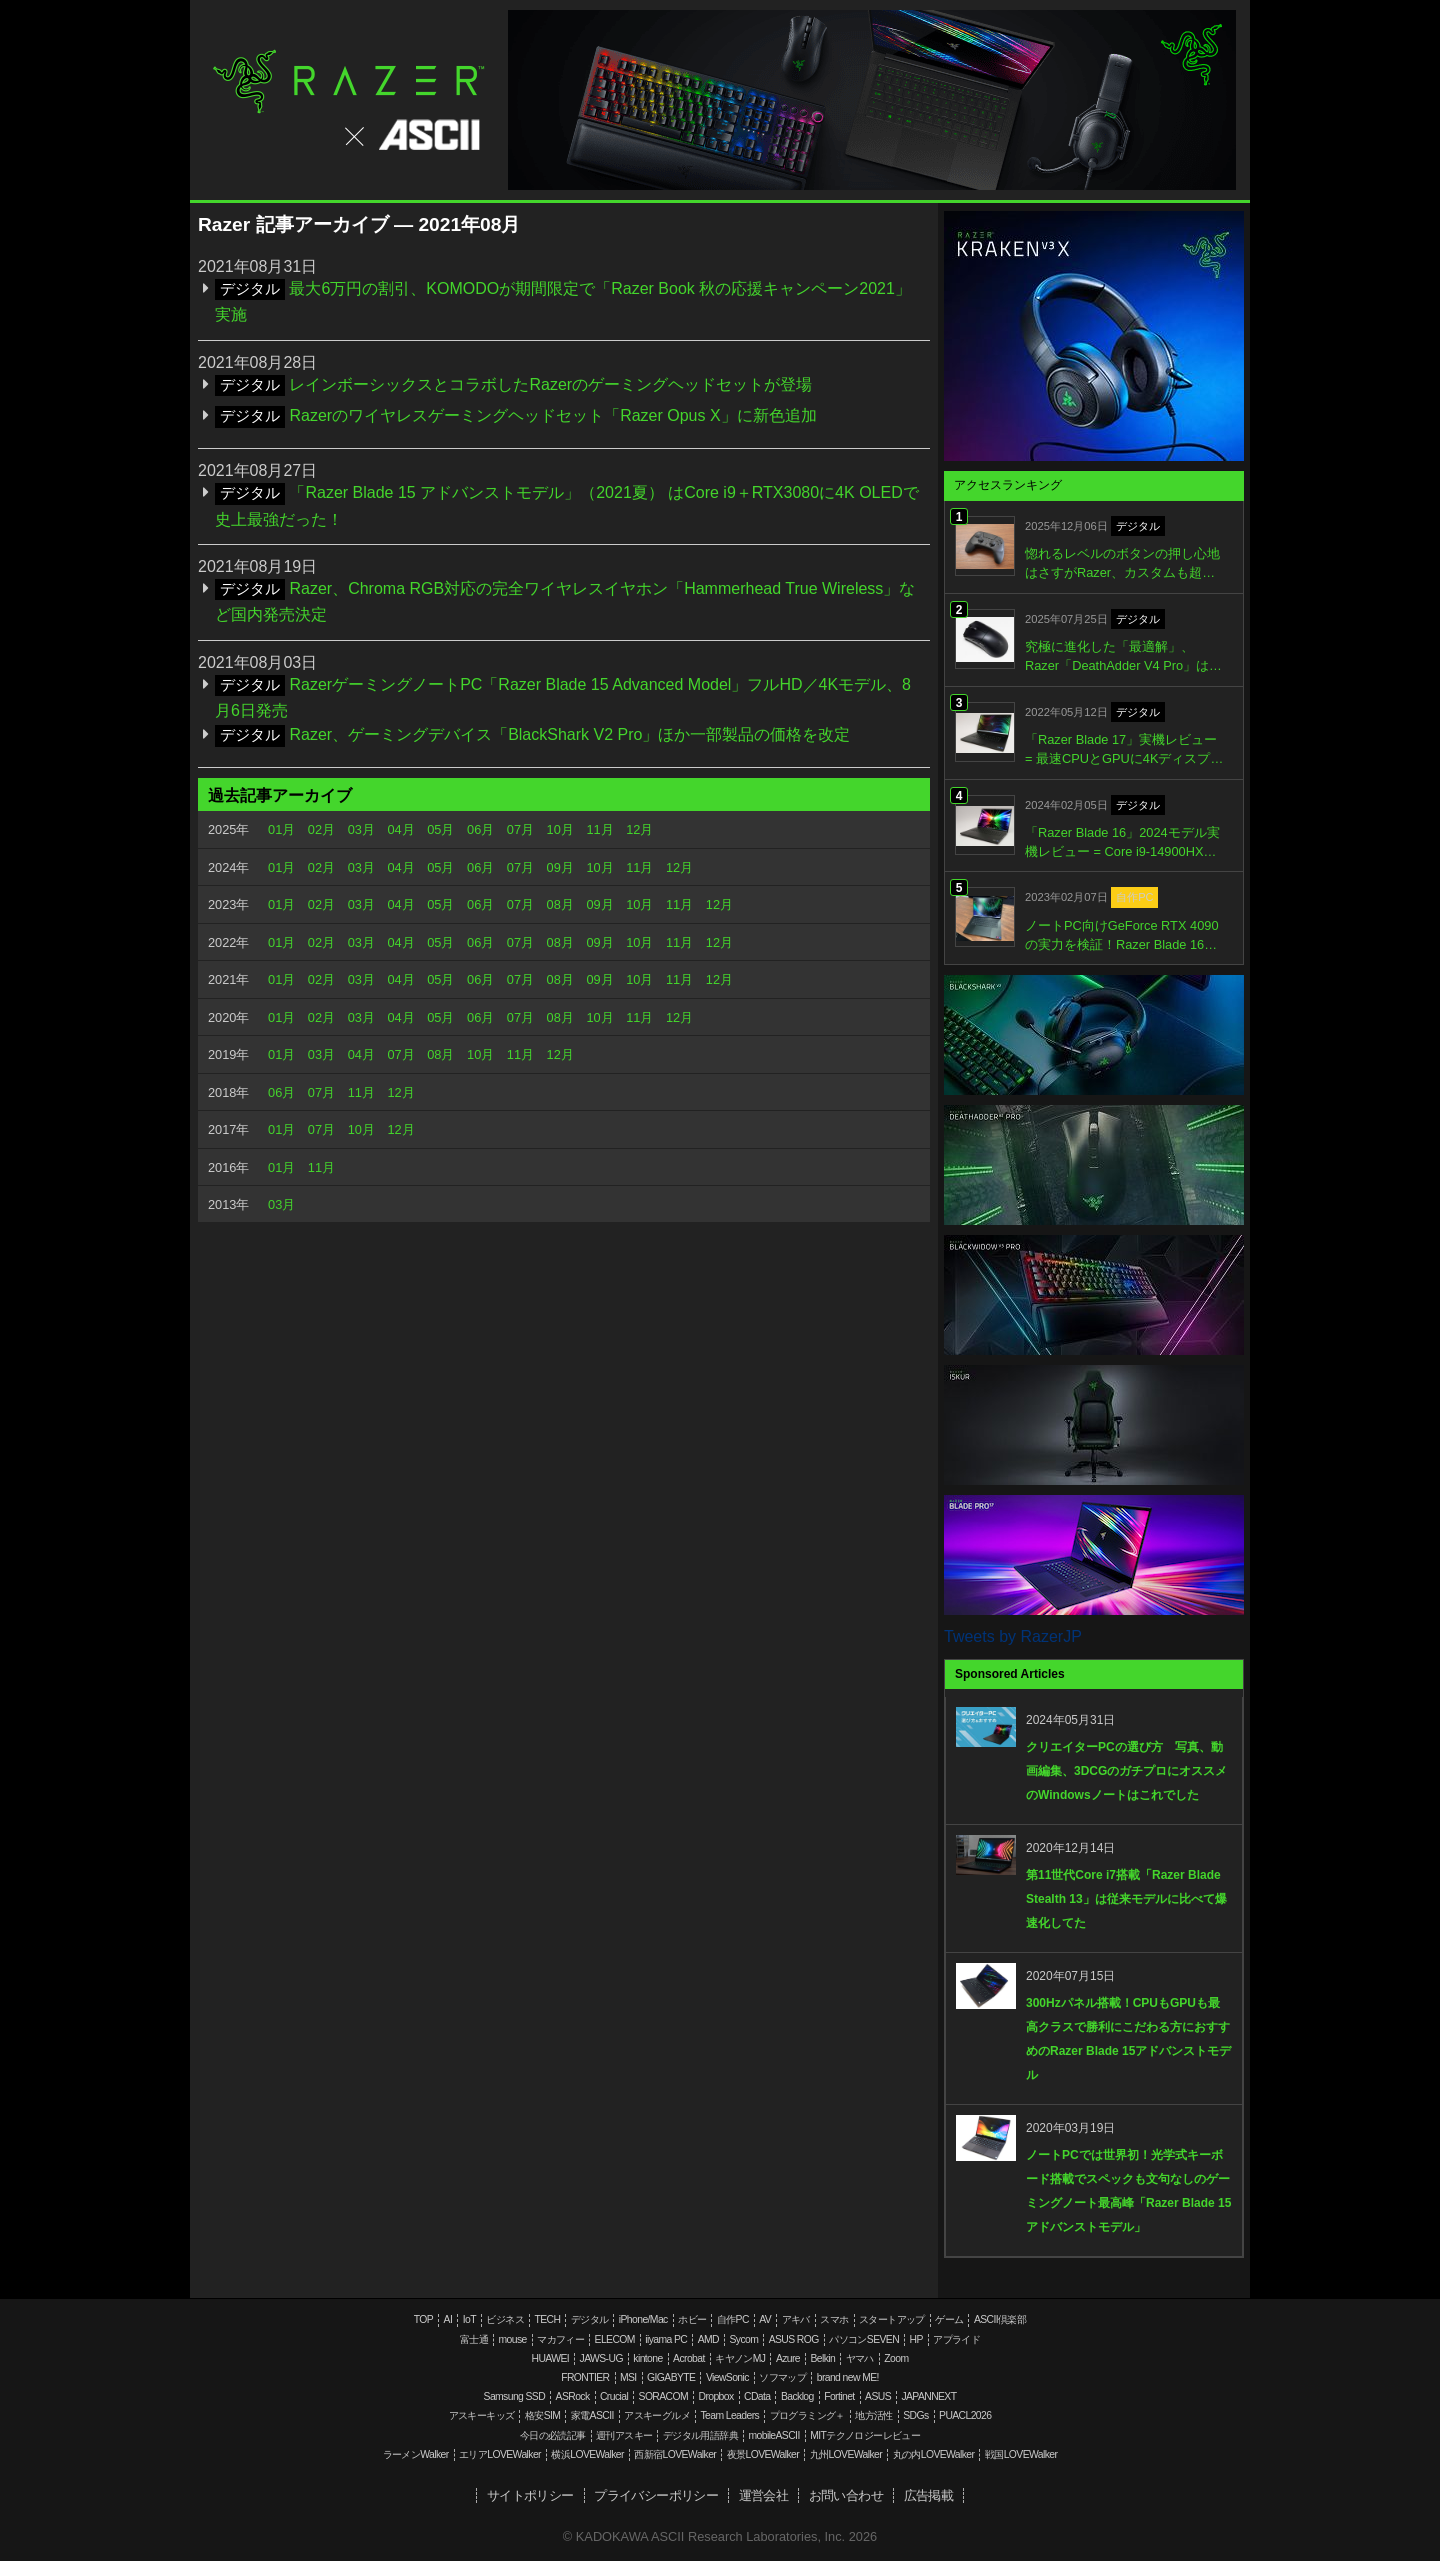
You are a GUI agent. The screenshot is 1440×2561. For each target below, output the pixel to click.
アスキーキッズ (482, 2415)
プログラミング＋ (807, 2415)
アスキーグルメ (657, 2415)
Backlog (797, 2396)
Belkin (822, 2358)
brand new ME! (848, 2377)
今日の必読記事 (553, 2435)
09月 (560, 867)
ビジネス (505, 2319)
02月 (321, 829)
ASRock (573, 2396)
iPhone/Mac (643, 2319)
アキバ (796, 2319)
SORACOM (664, 2396)
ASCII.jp (410, 135)
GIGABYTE (671, 2377)
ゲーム (949, 2319)
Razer (349, 81)
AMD (708, 2339)
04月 (400, 829)
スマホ (834, 2319)
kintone (647, 2358)
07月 (520, 829)
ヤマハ (860, 2358)
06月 (480, 829)
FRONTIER (585, 2377)
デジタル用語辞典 (700, 2435)
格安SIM (542, 2415)
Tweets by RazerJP (1013, 1636)
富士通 (474, 2339)
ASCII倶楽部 (1000, 2319)
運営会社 (764, 2495)
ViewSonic (727, 2377)
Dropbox (716, 2396)
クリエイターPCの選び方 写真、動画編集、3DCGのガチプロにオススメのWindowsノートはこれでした (1126, 1771)
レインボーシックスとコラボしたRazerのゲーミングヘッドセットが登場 (550, 384)
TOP (423, 2319)
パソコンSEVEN (864, 2339)
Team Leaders (729, 2415)
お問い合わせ (846, 2495)
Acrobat (689, 2358)
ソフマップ (782, 2377)
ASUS (878, 2396)
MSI (628, 2377)
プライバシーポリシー (656, 2495)
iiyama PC (666, 2339)
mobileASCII (774, 2435)
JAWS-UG (601, 2358)
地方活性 (874, 2415)
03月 (361, 829)
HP (915, 2339)
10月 (560, 829)
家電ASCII (592, 2415)
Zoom (896, 2358)
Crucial (614, 2396)
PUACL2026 (965, 2415)
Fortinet (839, 2396)
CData (757, 2396)
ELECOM (615, 2339)
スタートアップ (892, 2319)
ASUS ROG (794, 2339)
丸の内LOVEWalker (934, 2454)
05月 (440, 829)
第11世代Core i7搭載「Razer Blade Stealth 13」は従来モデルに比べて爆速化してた (1126, 1899)
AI (448, 2319)
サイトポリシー (530, 2495)
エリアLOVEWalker (500, 2454)
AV (765, 2319)
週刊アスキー (624, 2435)
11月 (599, 829)
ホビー (692, 2319)
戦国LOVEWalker (1021, 2454)
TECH (547, 2319)
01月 (281, 829)
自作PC (733, 2319)
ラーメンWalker (416, 2454)
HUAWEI (551, 2358)
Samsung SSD (515, 2396)
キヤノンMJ (740, 2358)
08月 (560, 904)
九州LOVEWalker (846, 2454)
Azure (788, 2358)
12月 (639, 829)
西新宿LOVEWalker (675, 2454)
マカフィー (560, 2339)
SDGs (915, 2415)
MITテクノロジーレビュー (865, 2435)
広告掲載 (929, 2495)
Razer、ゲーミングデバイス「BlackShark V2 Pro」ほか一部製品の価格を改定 (569, 734)
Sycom (743, 2339)
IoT (469, 2319)
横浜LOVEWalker (587, 2454)
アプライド (956, 2339)
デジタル (590, 2319)
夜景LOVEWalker (763, 2454)
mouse (512, 2339)
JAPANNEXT (928, 2396)
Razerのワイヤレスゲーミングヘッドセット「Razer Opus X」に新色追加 (552, 415)
